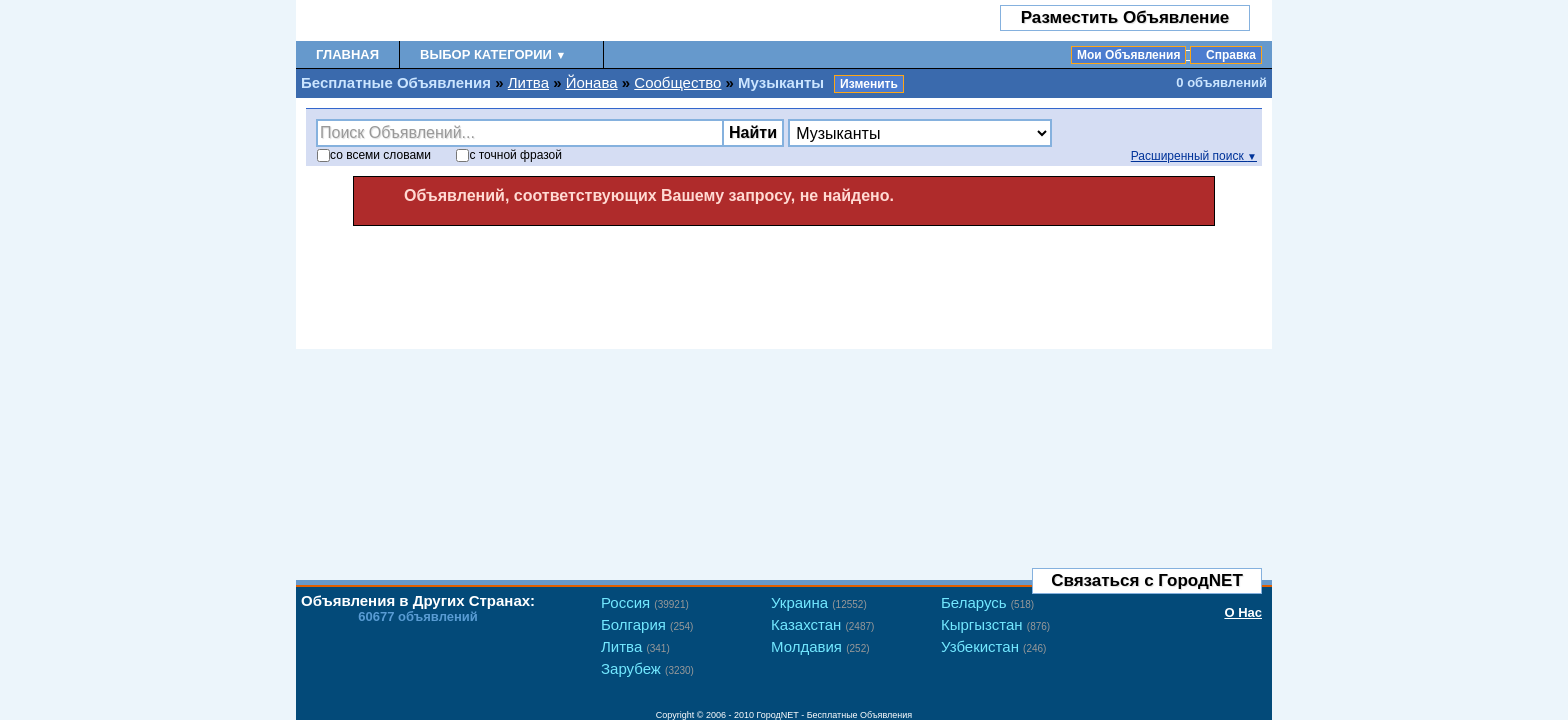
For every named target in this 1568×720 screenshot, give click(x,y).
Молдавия (820, 646)
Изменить (869, 84)
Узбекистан (993, 646)
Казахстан (822, 624)
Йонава (592, 82)
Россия (645, 602)
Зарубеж (647, 668)
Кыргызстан (995, 624)
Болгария (647, 624)
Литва (528, 82)
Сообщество (677, 82)
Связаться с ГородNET (1147, 580)
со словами (374, 155)
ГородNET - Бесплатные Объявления (835, 715)
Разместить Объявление (1125, 17)
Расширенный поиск (1194, 156)
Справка (1231, 55)
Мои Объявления (1128, 55)
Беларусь (987, 602)
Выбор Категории (493, 54)
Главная (347, 54)
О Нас (1243, 612)
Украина (819, 602)
